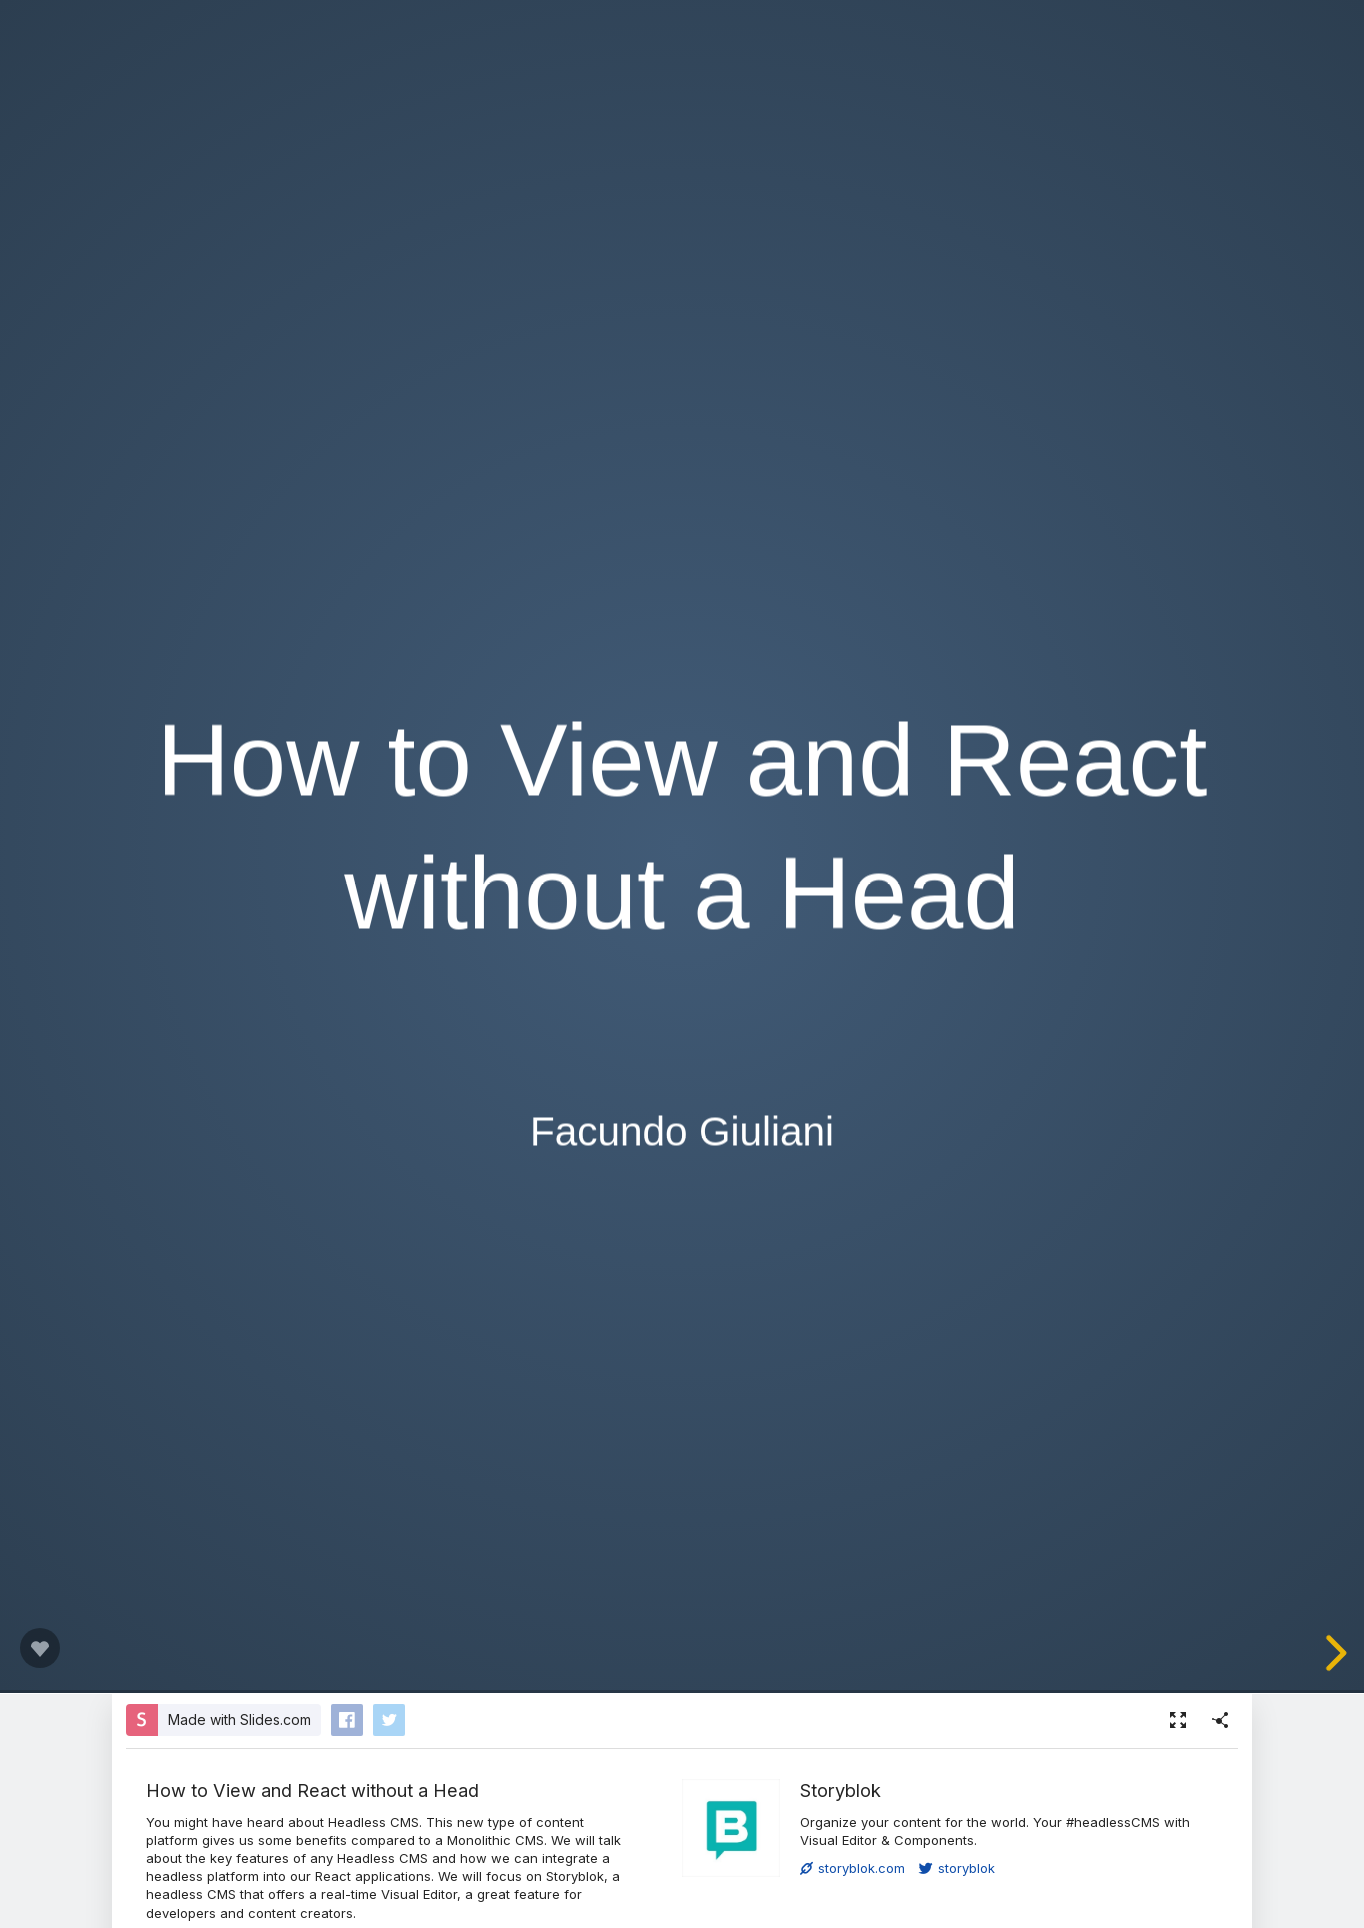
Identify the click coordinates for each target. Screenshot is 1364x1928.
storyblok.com (852, 1868)
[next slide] (1333, 1653)
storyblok (957, 1868)
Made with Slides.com (239, 1719)
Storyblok (840, 1790)
